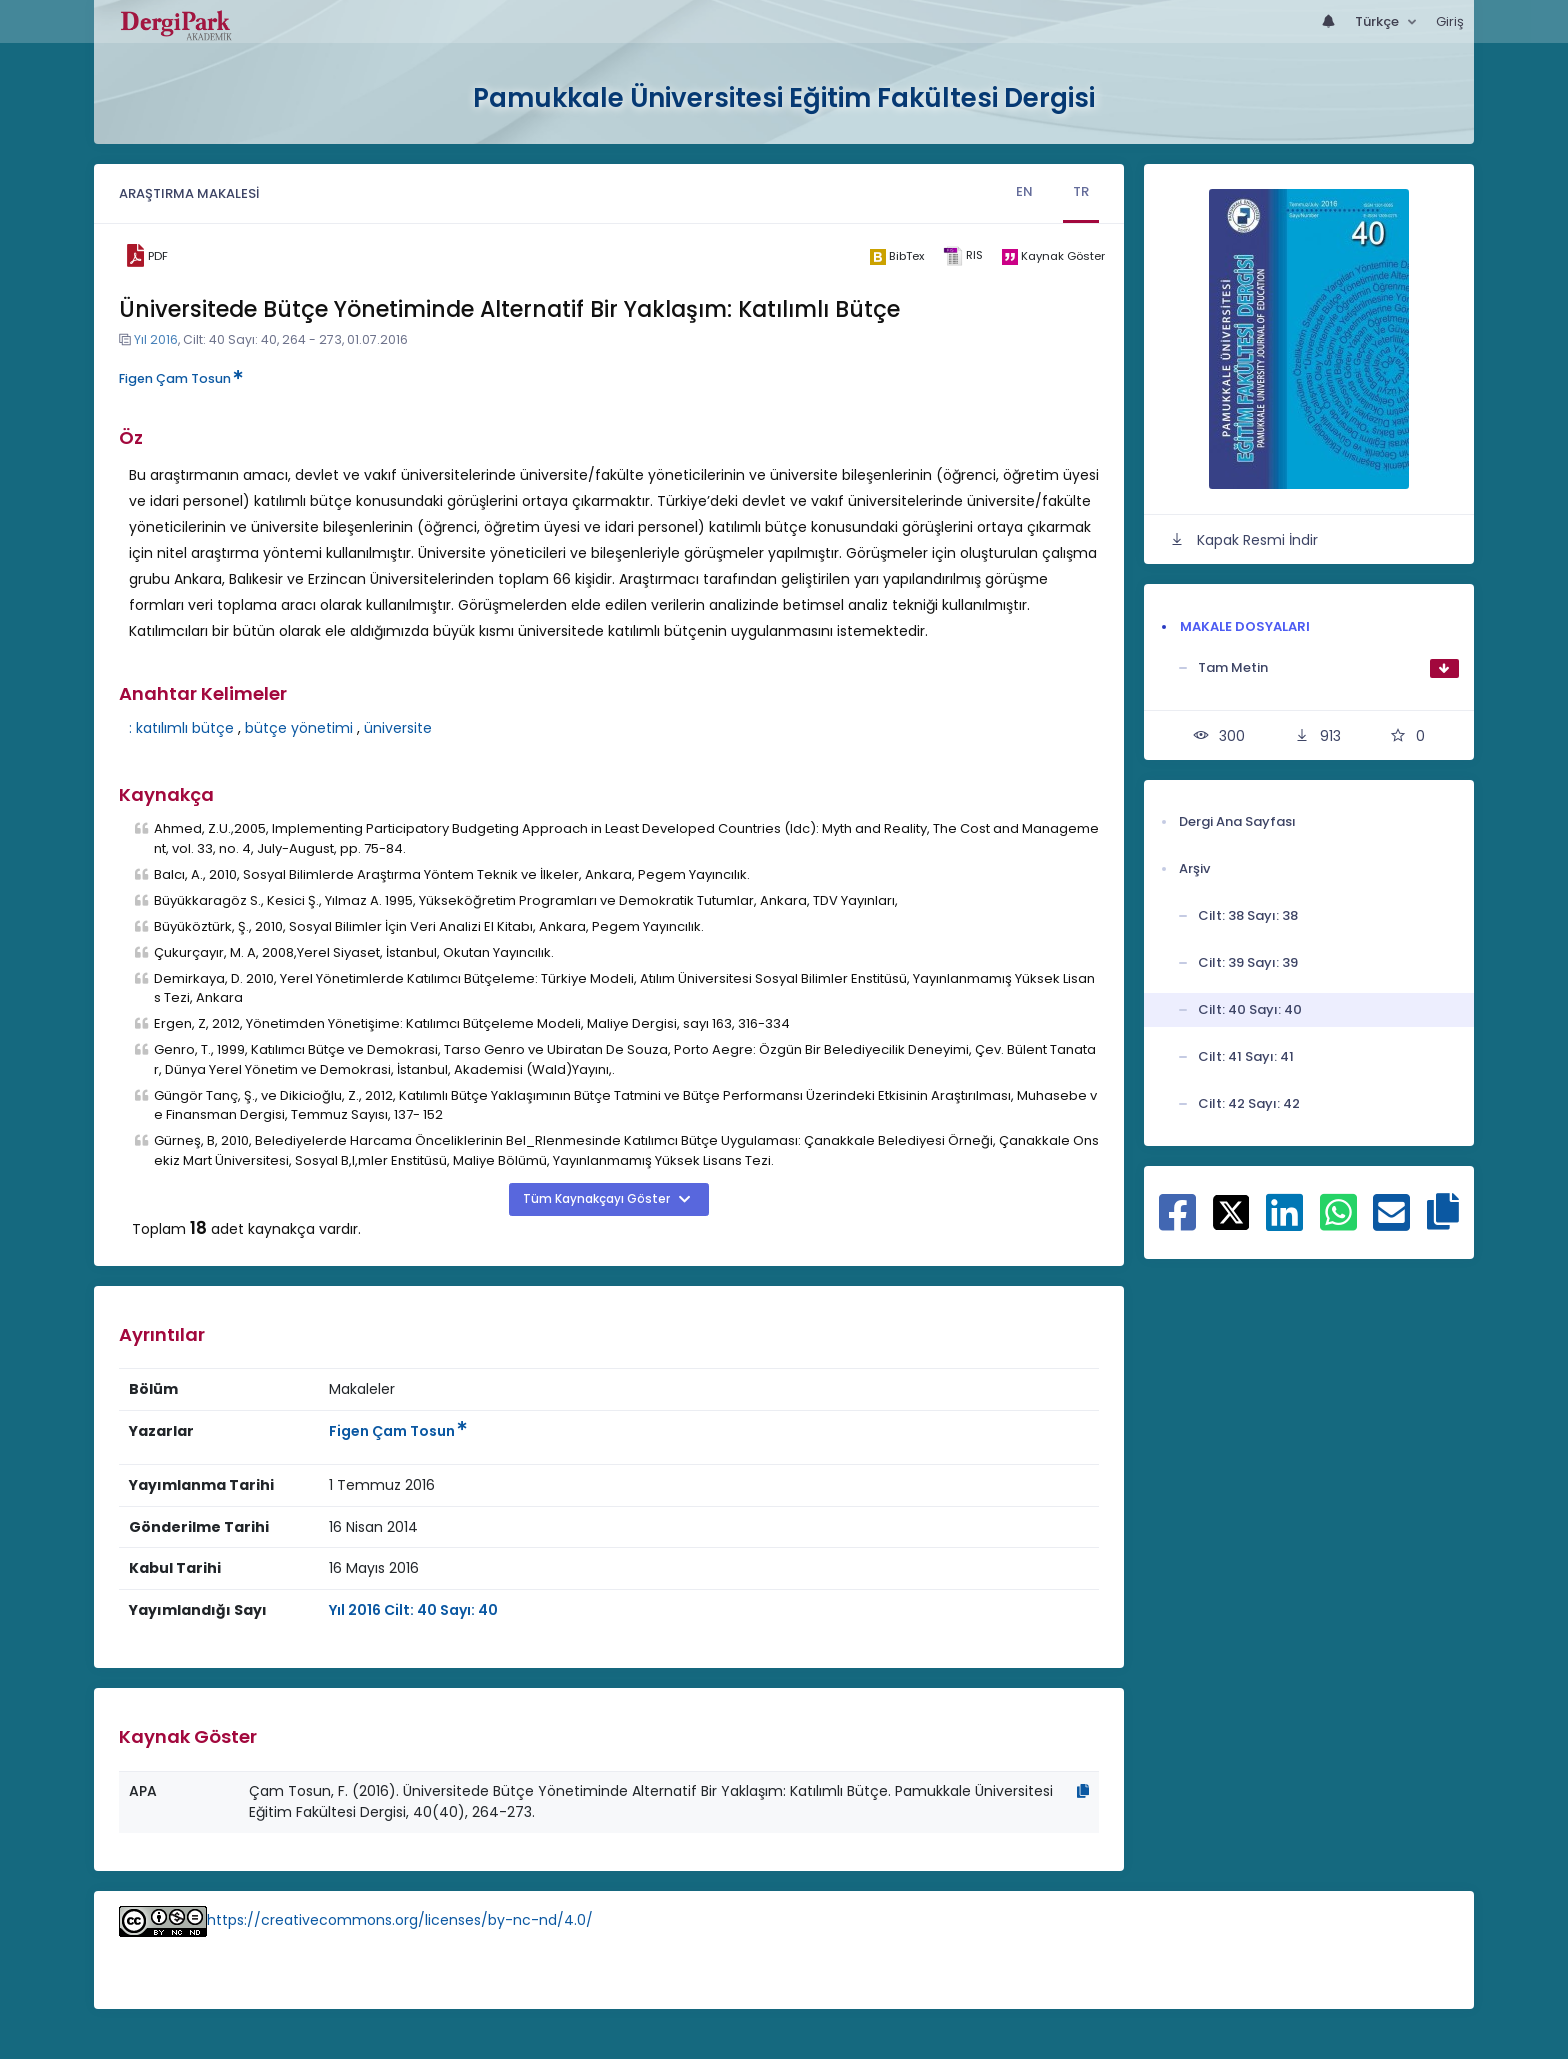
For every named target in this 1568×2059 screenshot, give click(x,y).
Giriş (1450, 21)
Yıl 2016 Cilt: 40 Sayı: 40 (413, 1610)
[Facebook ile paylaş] (1177, 1223)
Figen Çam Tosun (181, 378)
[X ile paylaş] (1231, 1211)
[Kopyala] (1083, 1791)
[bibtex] (896, 256)
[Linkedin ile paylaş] (1284, 1223)
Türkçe (1378, 21)
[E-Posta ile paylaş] (1391, 1223)
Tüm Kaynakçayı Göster (598, 1199)
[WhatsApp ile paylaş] (1338, 1223)
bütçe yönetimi (299, 728)
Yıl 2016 (156, 339)
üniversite (398, 728)
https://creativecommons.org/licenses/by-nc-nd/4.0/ (400, 1920)
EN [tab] (1024, 191)
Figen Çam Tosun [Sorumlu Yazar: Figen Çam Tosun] (398, 1431)
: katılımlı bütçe (181, 728)
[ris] (962, 256)
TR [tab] (1081, 191)
